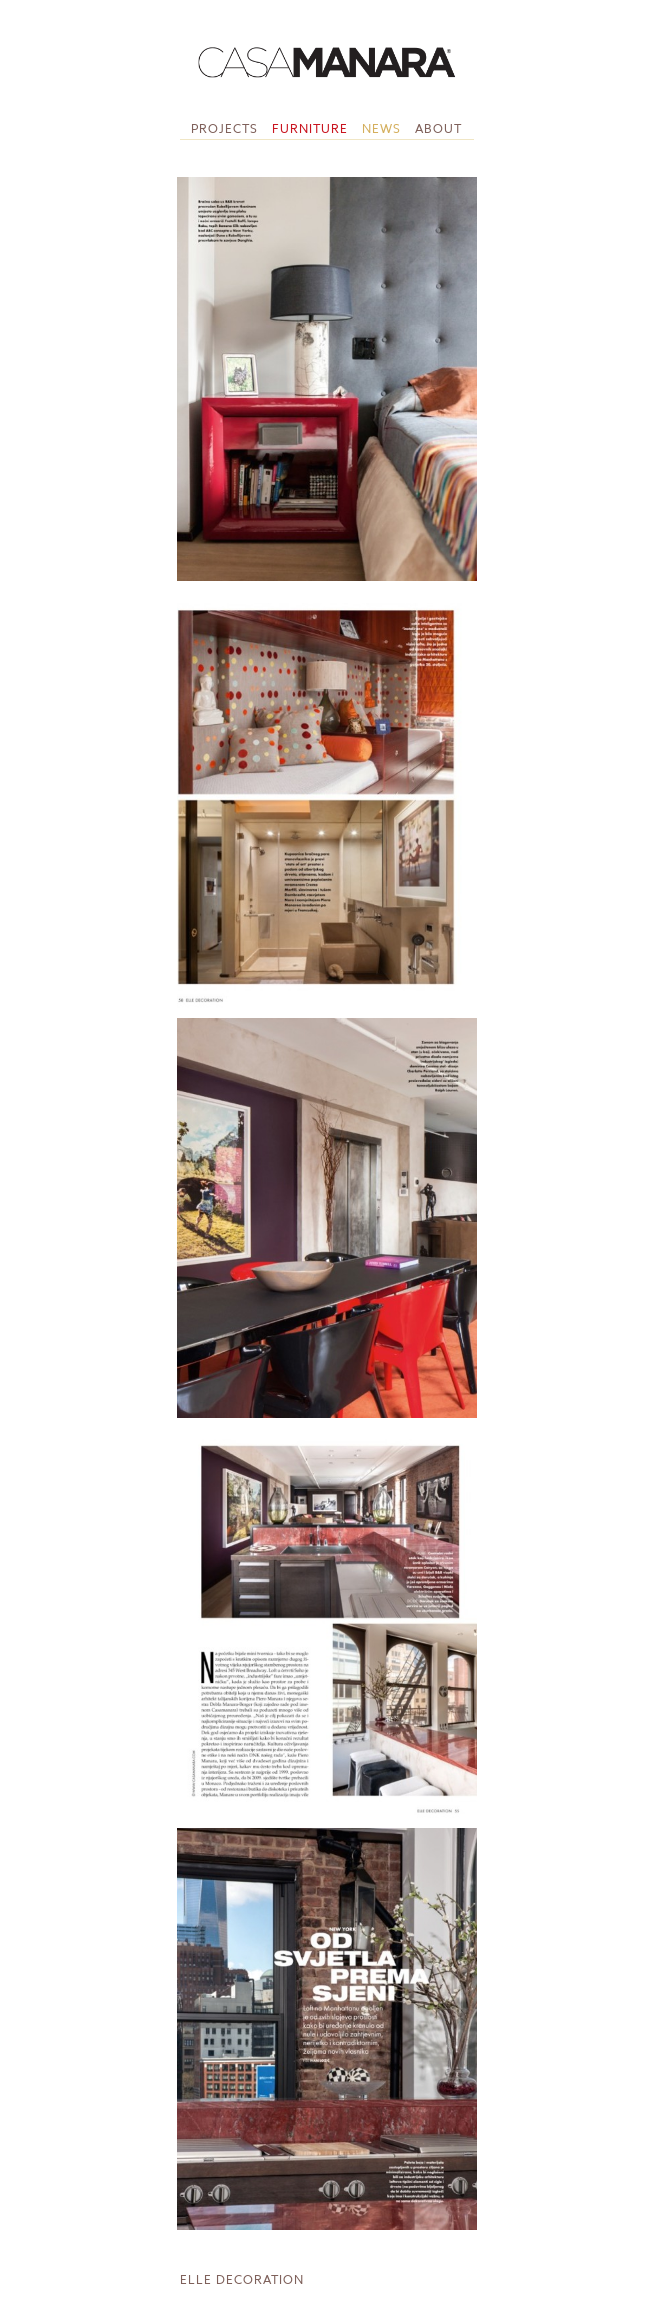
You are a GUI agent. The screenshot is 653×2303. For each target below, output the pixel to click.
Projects (224, 128)
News (381, 128)
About (438, 128)
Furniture (310, 128)
